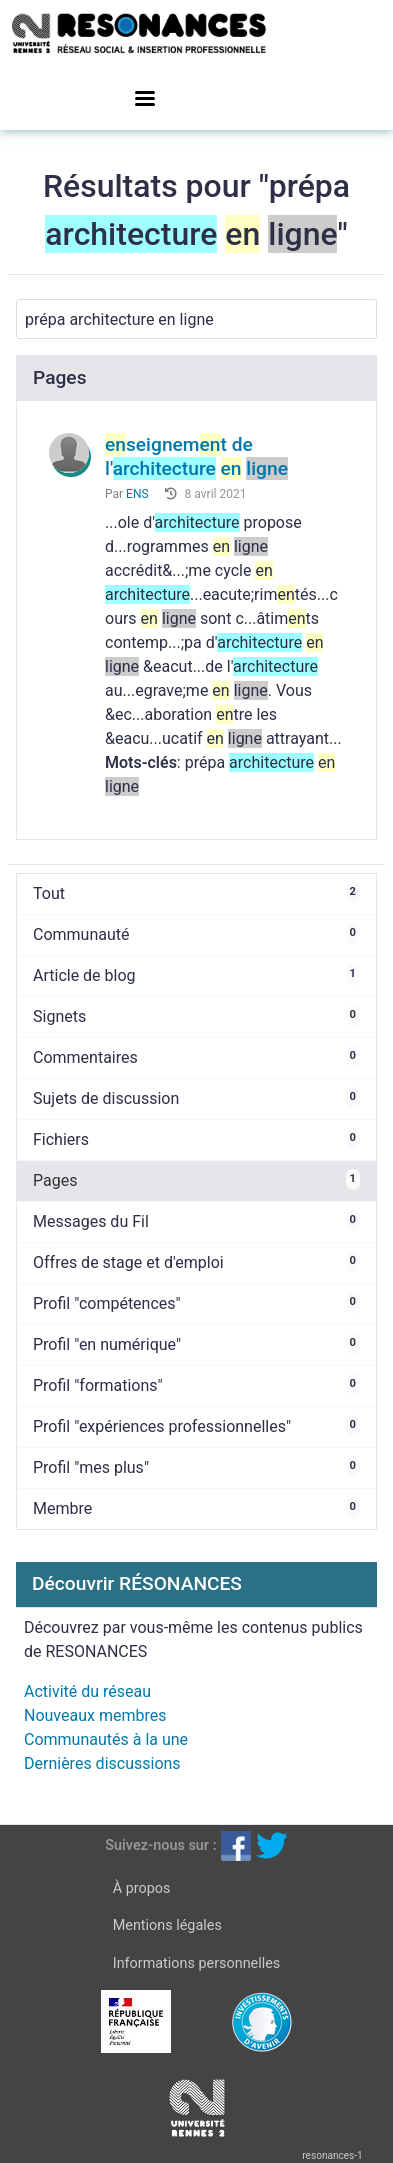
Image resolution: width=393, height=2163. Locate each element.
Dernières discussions (102, 1763)
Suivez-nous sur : (160, 1844)
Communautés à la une (106, 1739)
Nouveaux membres (95, 1715)
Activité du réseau (87, 1691)
